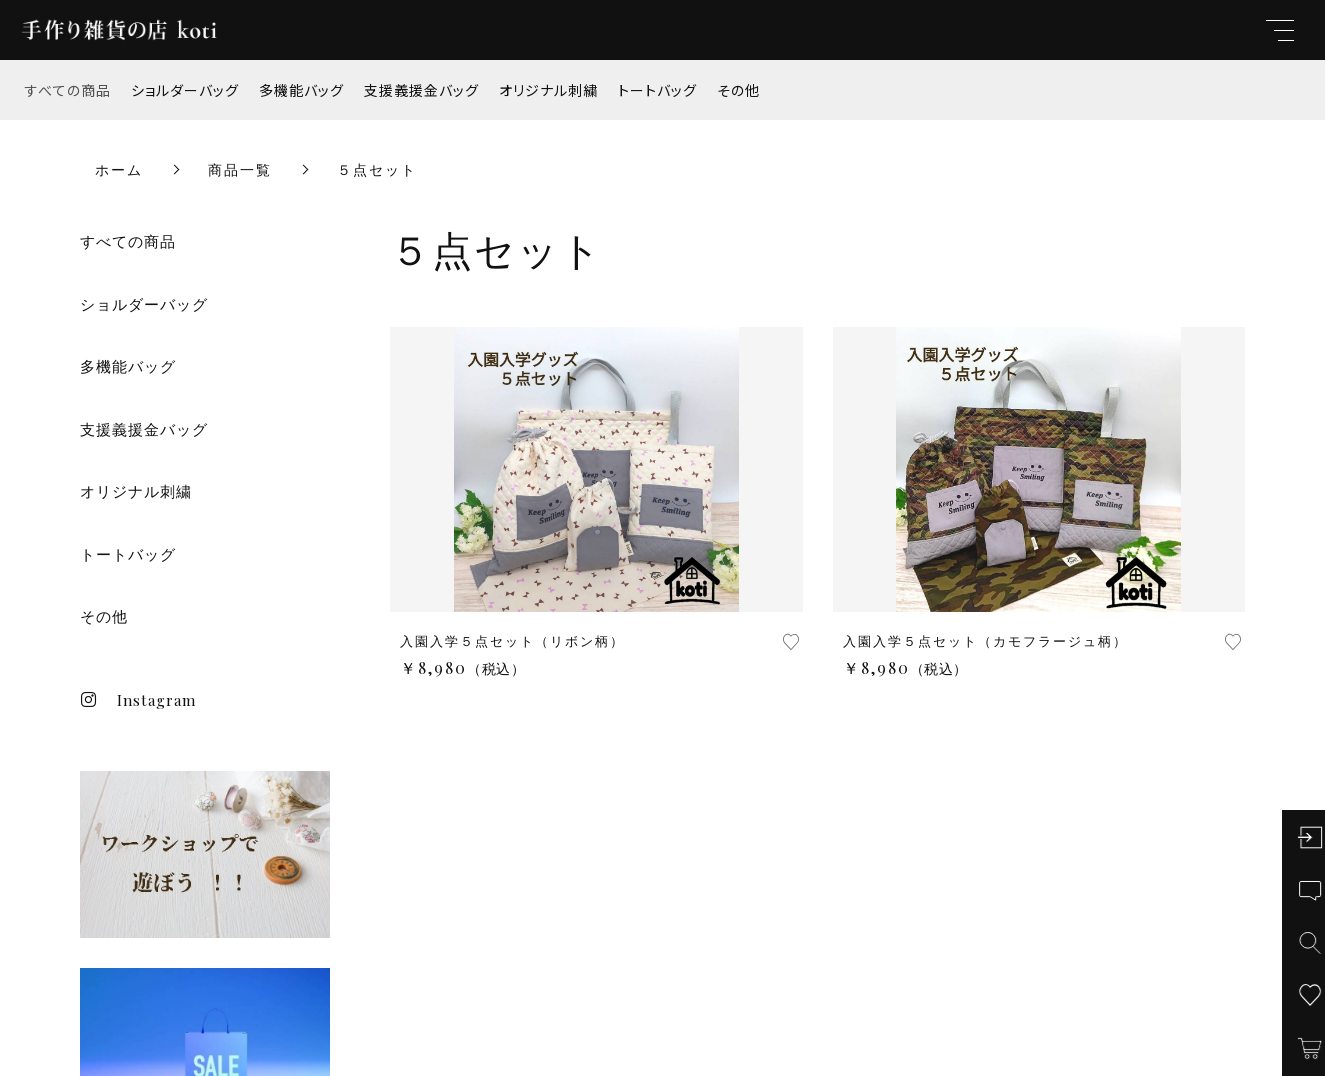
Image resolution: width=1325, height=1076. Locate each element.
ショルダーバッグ (185, 90)
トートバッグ (657, 90)
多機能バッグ (301, 90)
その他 (738, 90)
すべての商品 (68, 90)
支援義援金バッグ (421, 90)
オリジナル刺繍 (548, 90)
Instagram (138, 700)
